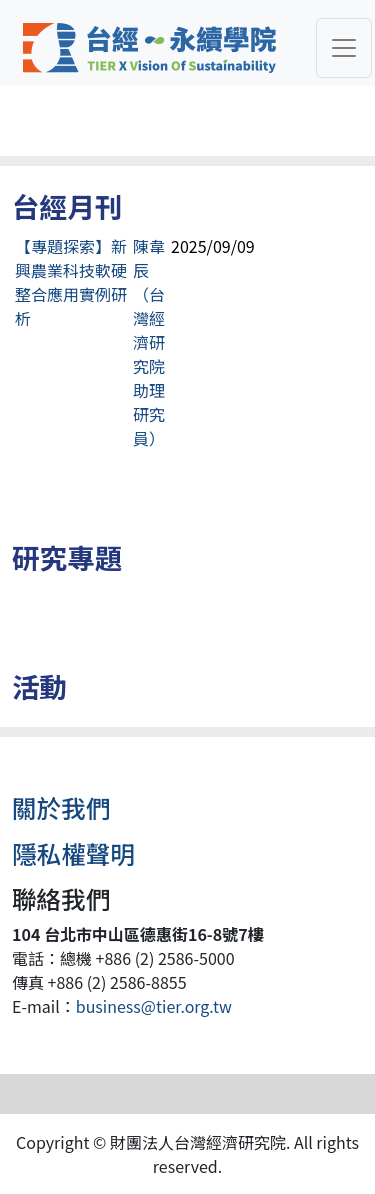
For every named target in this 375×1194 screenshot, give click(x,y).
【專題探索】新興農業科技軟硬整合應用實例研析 (71, 282)
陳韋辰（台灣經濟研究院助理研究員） (149, 342)
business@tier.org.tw (154, 1006)
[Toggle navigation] (344, 48)
